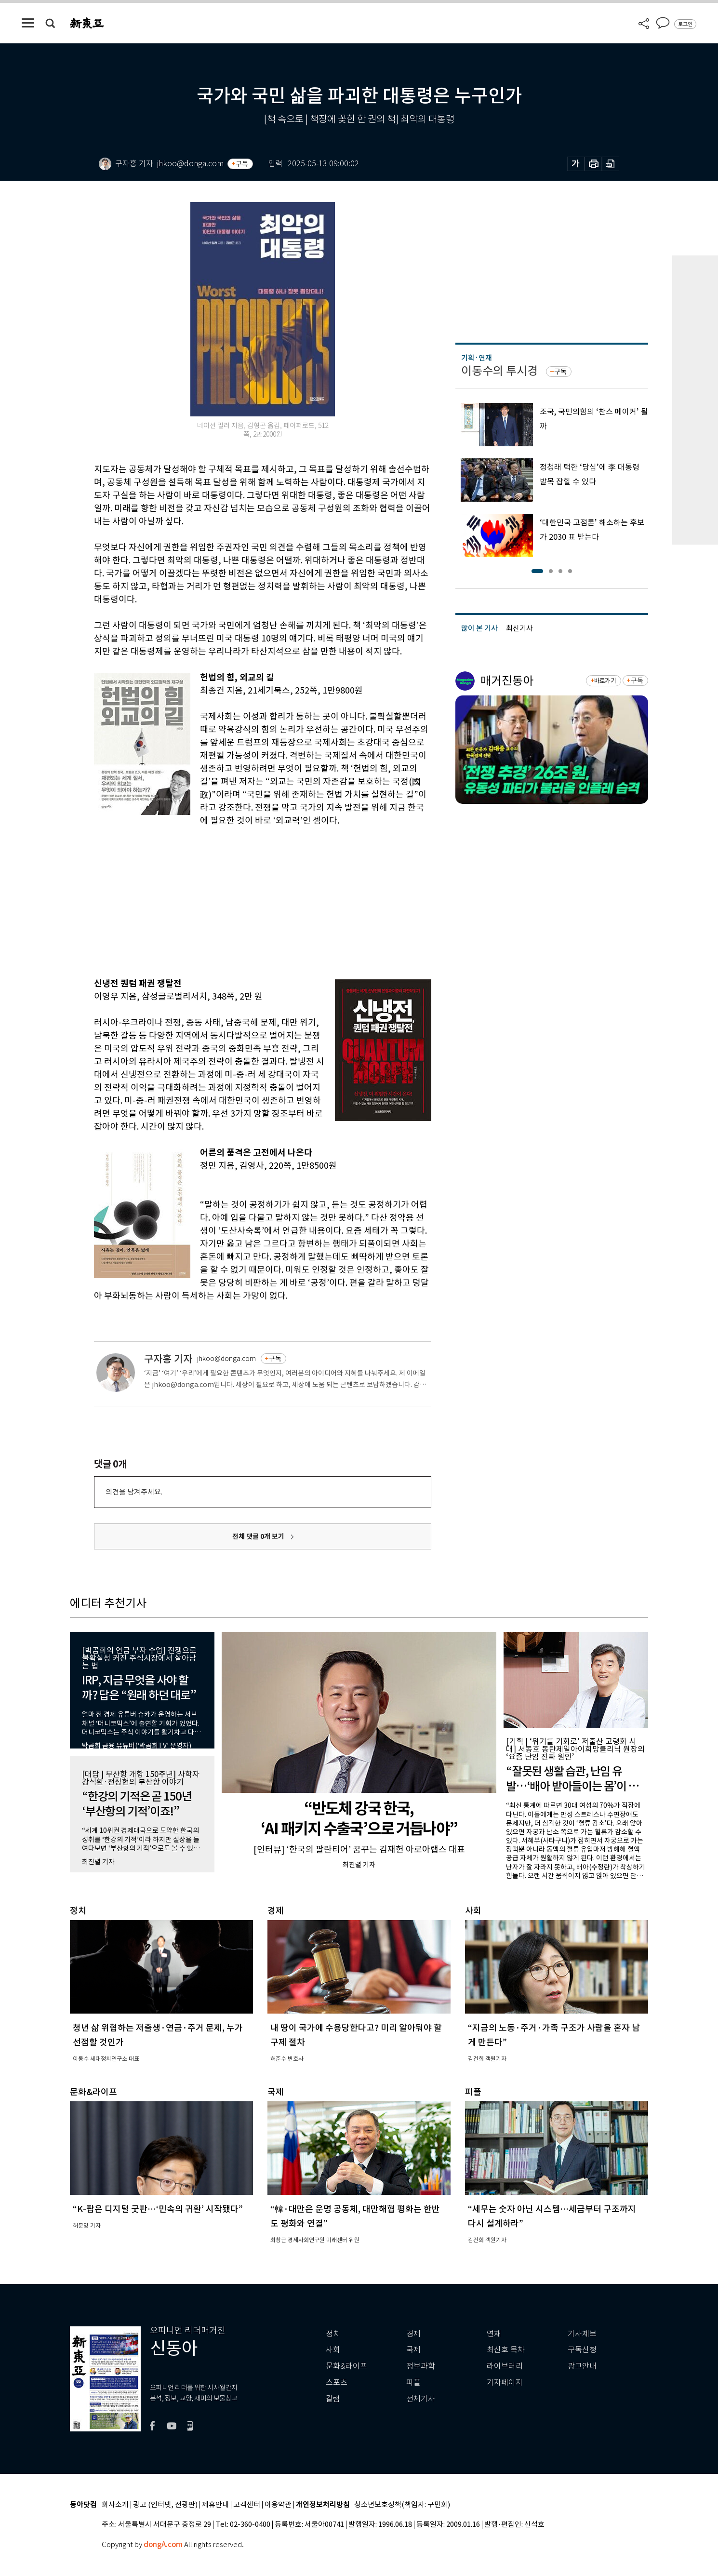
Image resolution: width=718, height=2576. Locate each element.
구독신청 (582, 2349)
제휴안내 (215, 2505)
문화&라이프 (346, 2366)
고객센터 (246, 2505)
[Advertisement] (238, 900)
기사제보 (582, 2333)
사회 (333, 2349)
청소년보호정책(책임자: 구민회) (402, 2505)
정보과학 (420, 2366)
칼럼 (333, 2398)
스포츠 (336, 2382)
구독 (242, 164)
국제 (413, 2349)
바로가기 (605, 681)
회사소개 (115, 2505)
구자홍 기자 (168, 1358)
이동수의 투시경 (499, 370)
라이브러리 (505, 2366)
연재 (494, 2333)
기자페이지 (505, 2382)
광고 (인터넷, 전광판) (165, 2505)
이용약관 (278, 2505)
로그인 (685, 24)
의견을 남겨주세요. (134, 1491)
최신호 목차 (506, 2349)
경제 (413, 2333)
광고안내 (582, 2366)
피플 (413, 2382)
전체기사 (420, 2398)
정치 (333, 2333)
